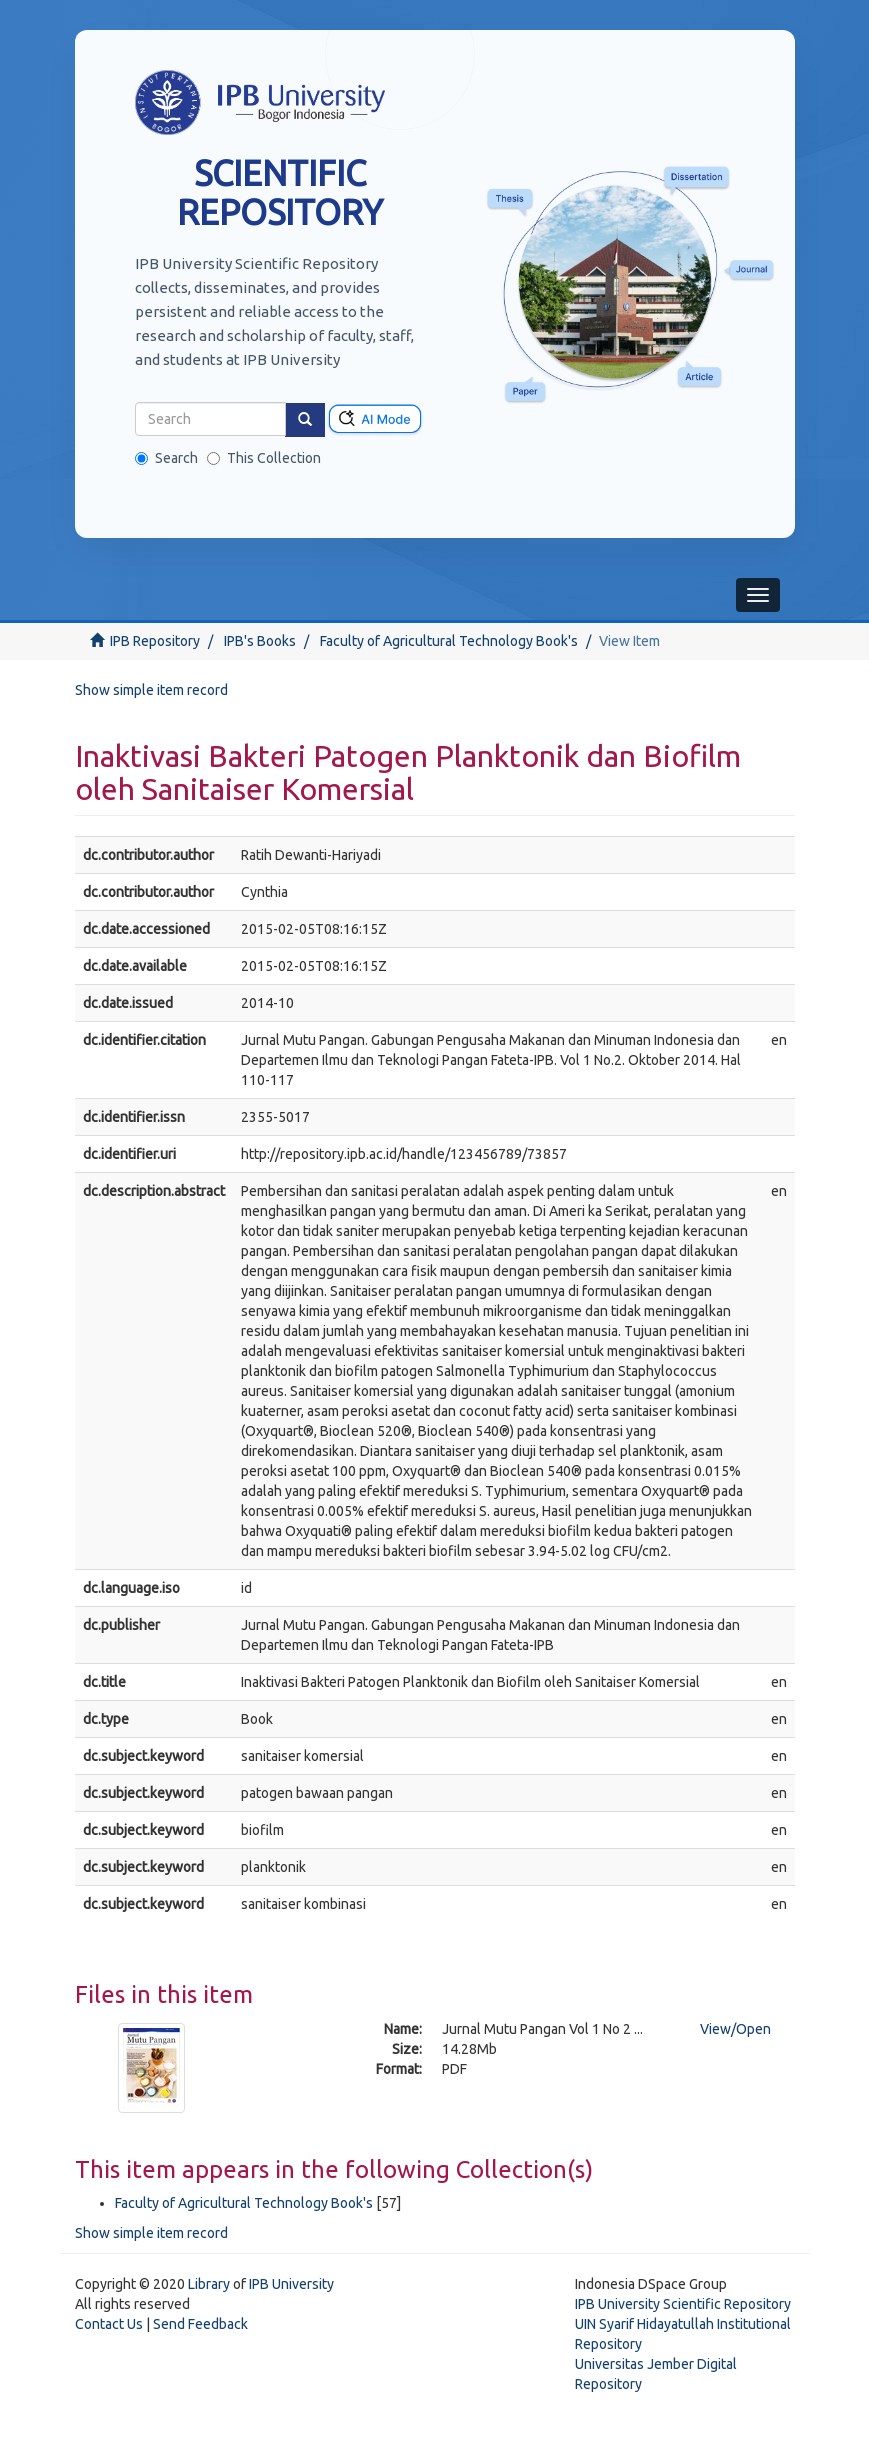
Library (209, 2284)
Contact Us (109, 2324)
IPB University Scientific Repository (683, 2304)
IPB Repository (155, 641)
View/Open (735, 2029)
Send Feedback (200, 2324)
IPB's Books (260, 641)
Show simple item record (151, 690)
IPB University (291, 2284)
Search (166, 458)
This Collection (264, 458)
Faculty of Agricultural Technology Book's (449, 641)
